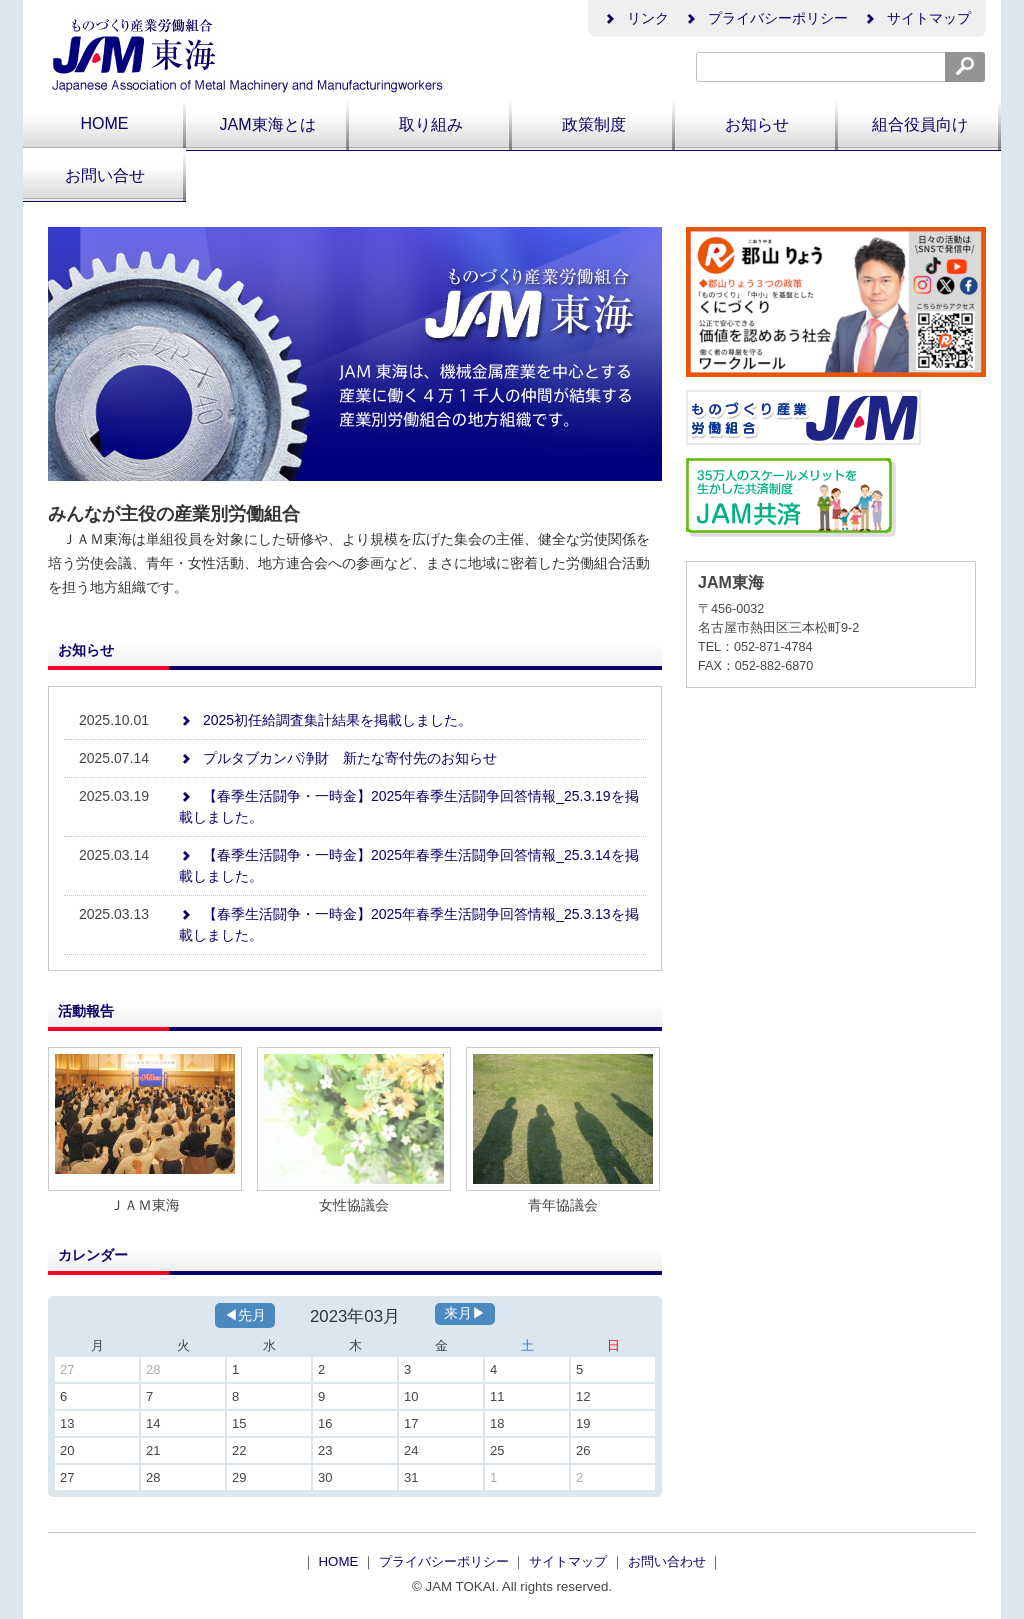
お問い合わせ (669, 1561)
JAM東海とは (268, 124)
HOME (105, 123)
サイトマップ (917, 18)
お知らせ (757, 124)
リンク (636, 18)
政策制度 (594, 124)
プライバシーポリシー (766, 18)
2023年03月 (355, 1316)
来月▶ (465, 1313)
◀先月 (245, 1315)
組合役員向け (920, 124)
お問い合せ (105, 175)
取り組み (431, 124)
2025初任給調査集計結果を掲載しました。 (325, 720)
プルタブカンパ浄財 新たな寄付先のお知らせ (338, 758)
